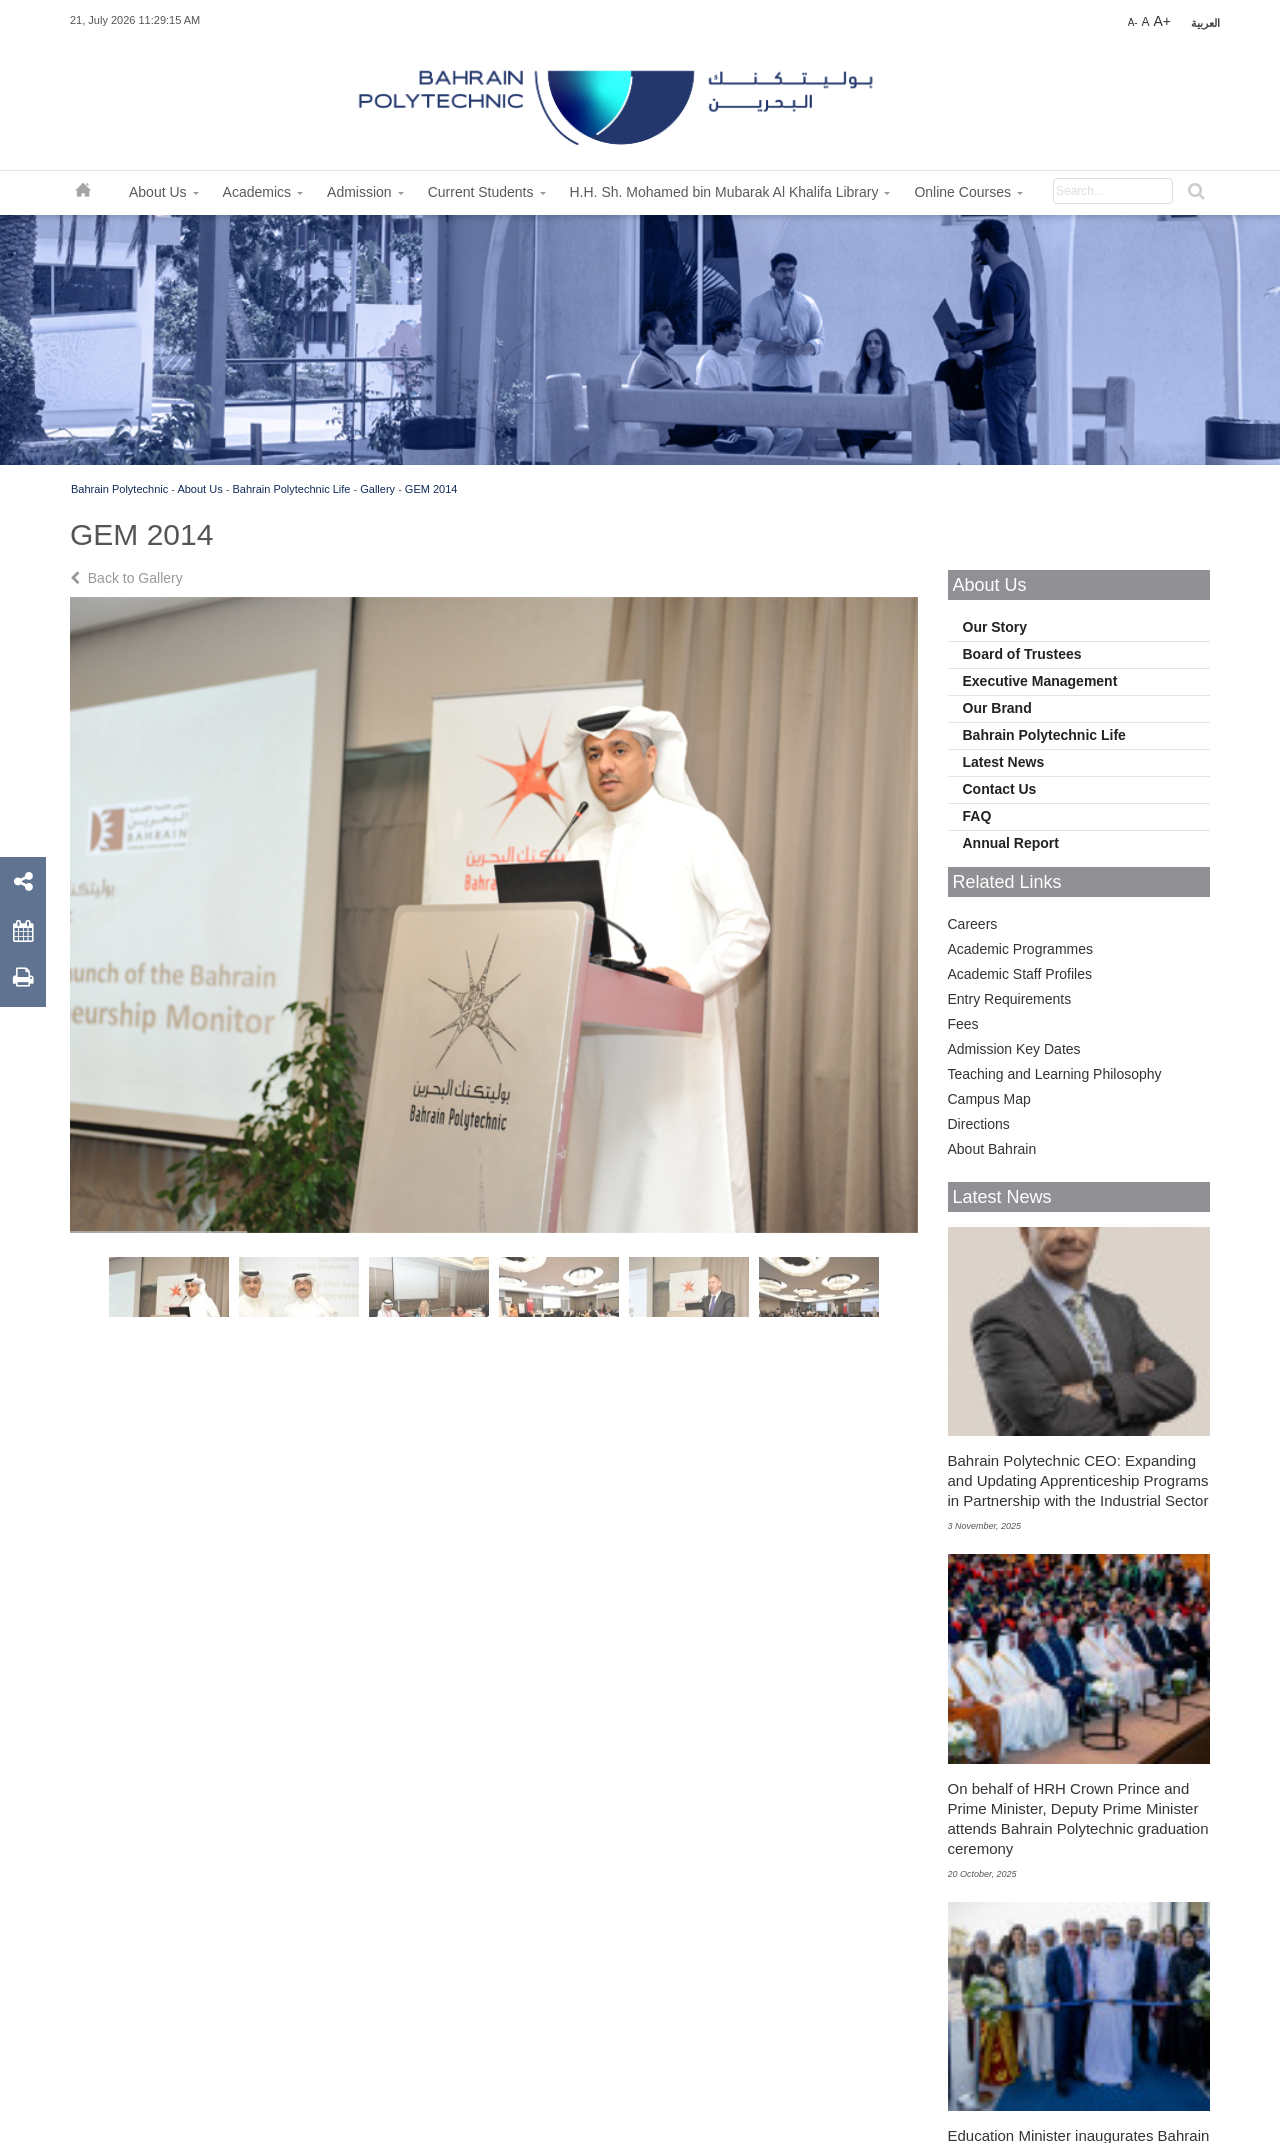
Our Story (995, 627)
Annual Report (1011, 843)
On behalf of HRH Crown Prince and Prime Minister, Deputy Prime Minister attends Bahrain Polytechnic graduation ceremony (1078, 1818)
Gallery (377, 489)
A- (1133, 22)
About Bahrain (992, 1149)
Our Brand (997, 708)
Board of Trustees (1022, 654)
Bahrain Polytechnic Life (291, 489)
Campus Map (989, 1099)
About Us (199, 489)
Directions (979, 1124)
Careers (973, 924)
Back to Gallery (128, 578)
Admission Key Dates (1014, 1049)
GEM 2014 (431, 489)
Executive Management (1040, 681)
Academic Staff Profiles (1020, 974)
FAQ (977, 816)
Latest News (1004, 762)
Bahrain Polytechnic (119, 489)
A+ (1162, 21)
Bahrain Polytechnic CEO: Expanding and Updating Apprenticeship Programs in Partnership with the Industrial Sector (1078, 1480)
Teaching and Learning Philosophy (1055, 1074)
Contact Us (1000, 789)
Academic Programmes (1021, 949)
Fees (963, 1024)
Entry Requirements (1010, 999)
